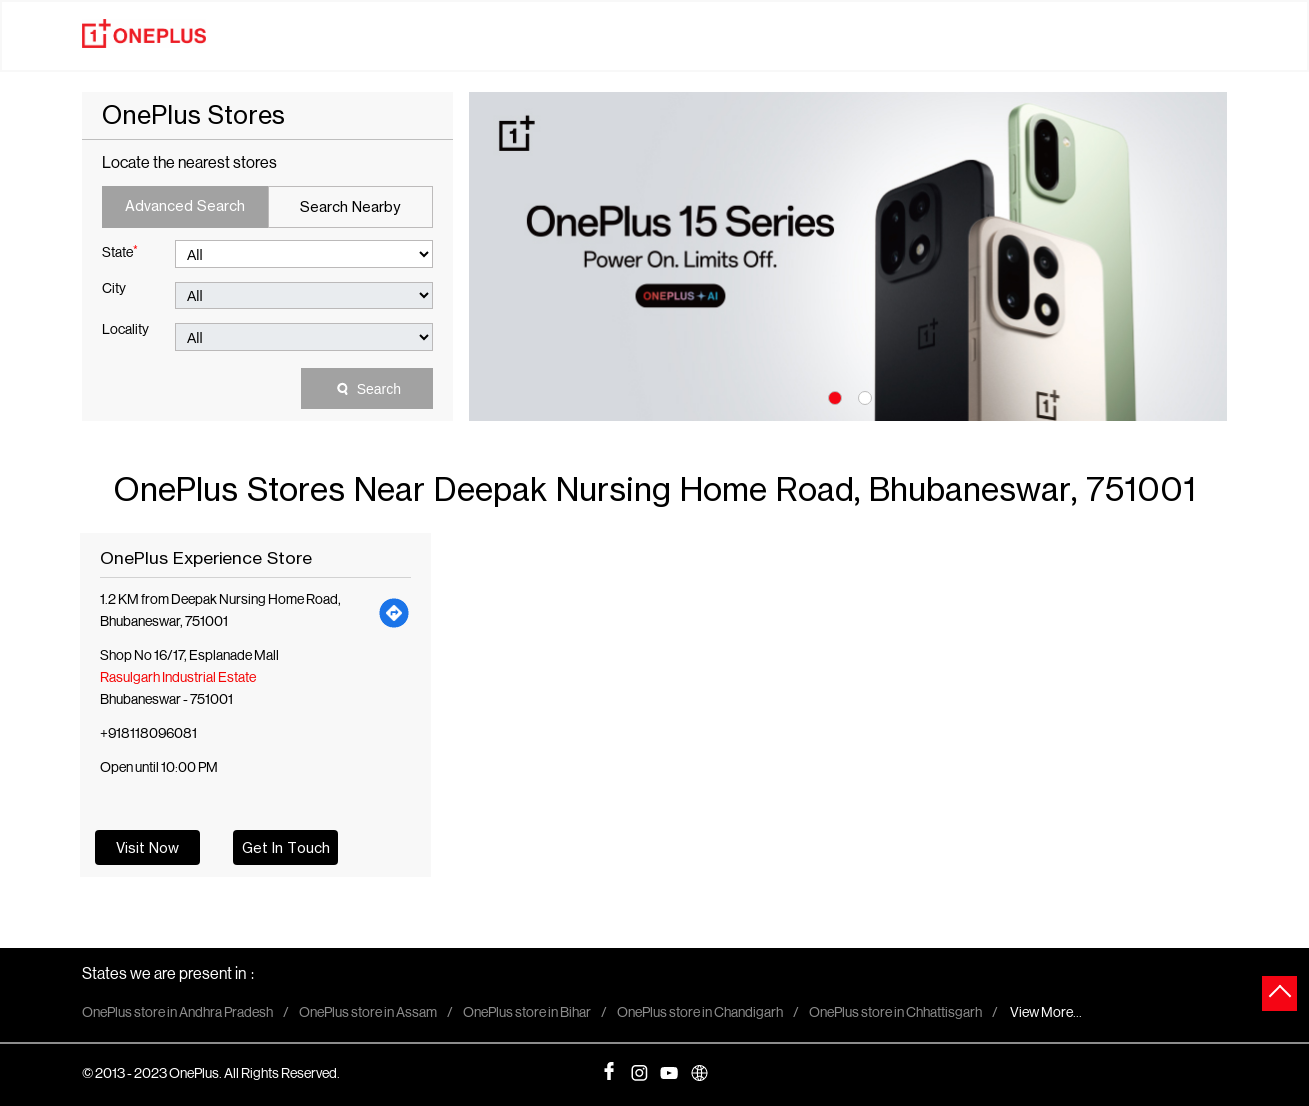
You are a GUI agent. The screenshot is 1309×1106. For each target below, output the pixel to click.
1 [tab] (833, 396)
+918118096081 (148, 734)
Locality (125, 331)
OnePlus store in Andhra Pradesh (177, 1014)
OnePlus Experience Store (206, 557)
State (120, 252)
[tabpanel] (848, 256)
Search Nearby (350, 206)
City (114, 290)
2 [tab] (863, 396)
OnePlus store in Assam (368, 1014)
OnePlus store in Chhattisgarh (895, 1014)
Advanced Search (185, 205)
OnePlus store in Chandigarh (700, 1014)
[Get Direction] (395, 612)
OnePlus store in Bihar (527, 1014)
